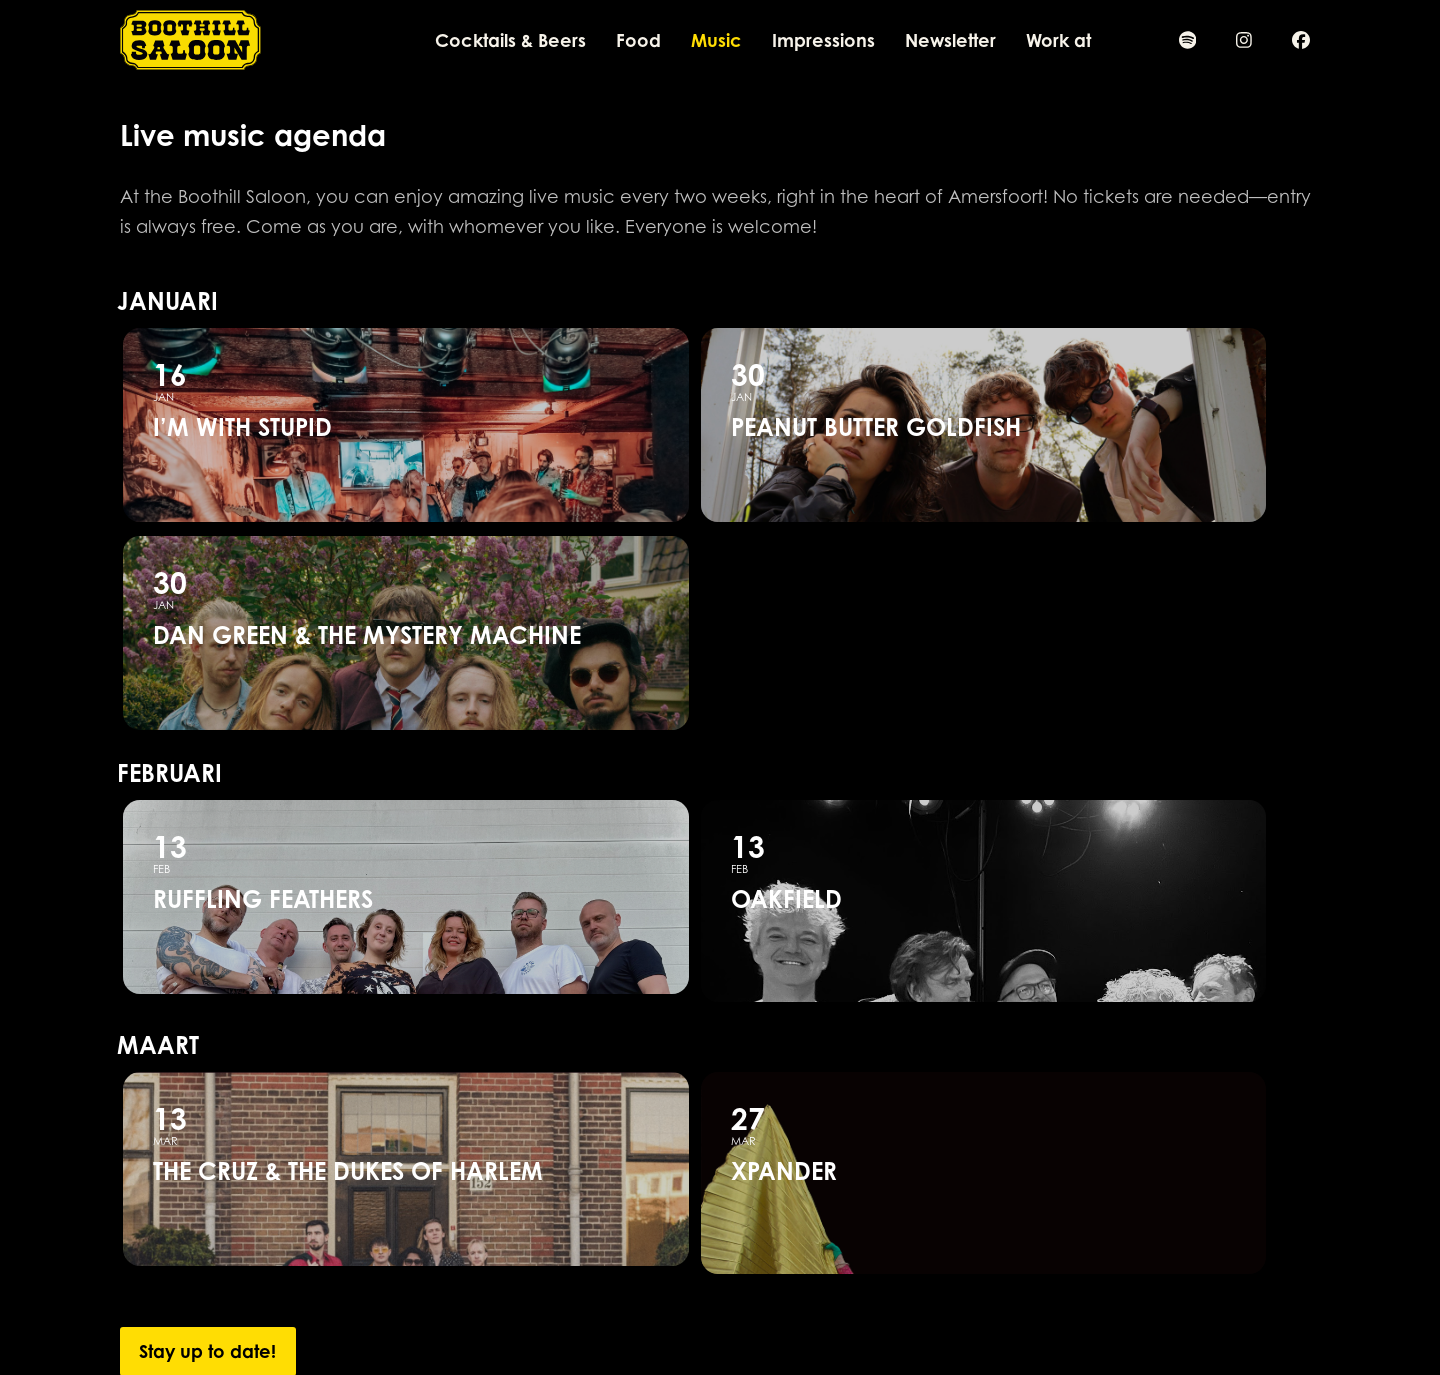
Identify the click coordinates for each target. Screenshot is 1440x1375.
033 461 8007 (474, 1291)
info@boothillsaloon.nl (508, 1312)
